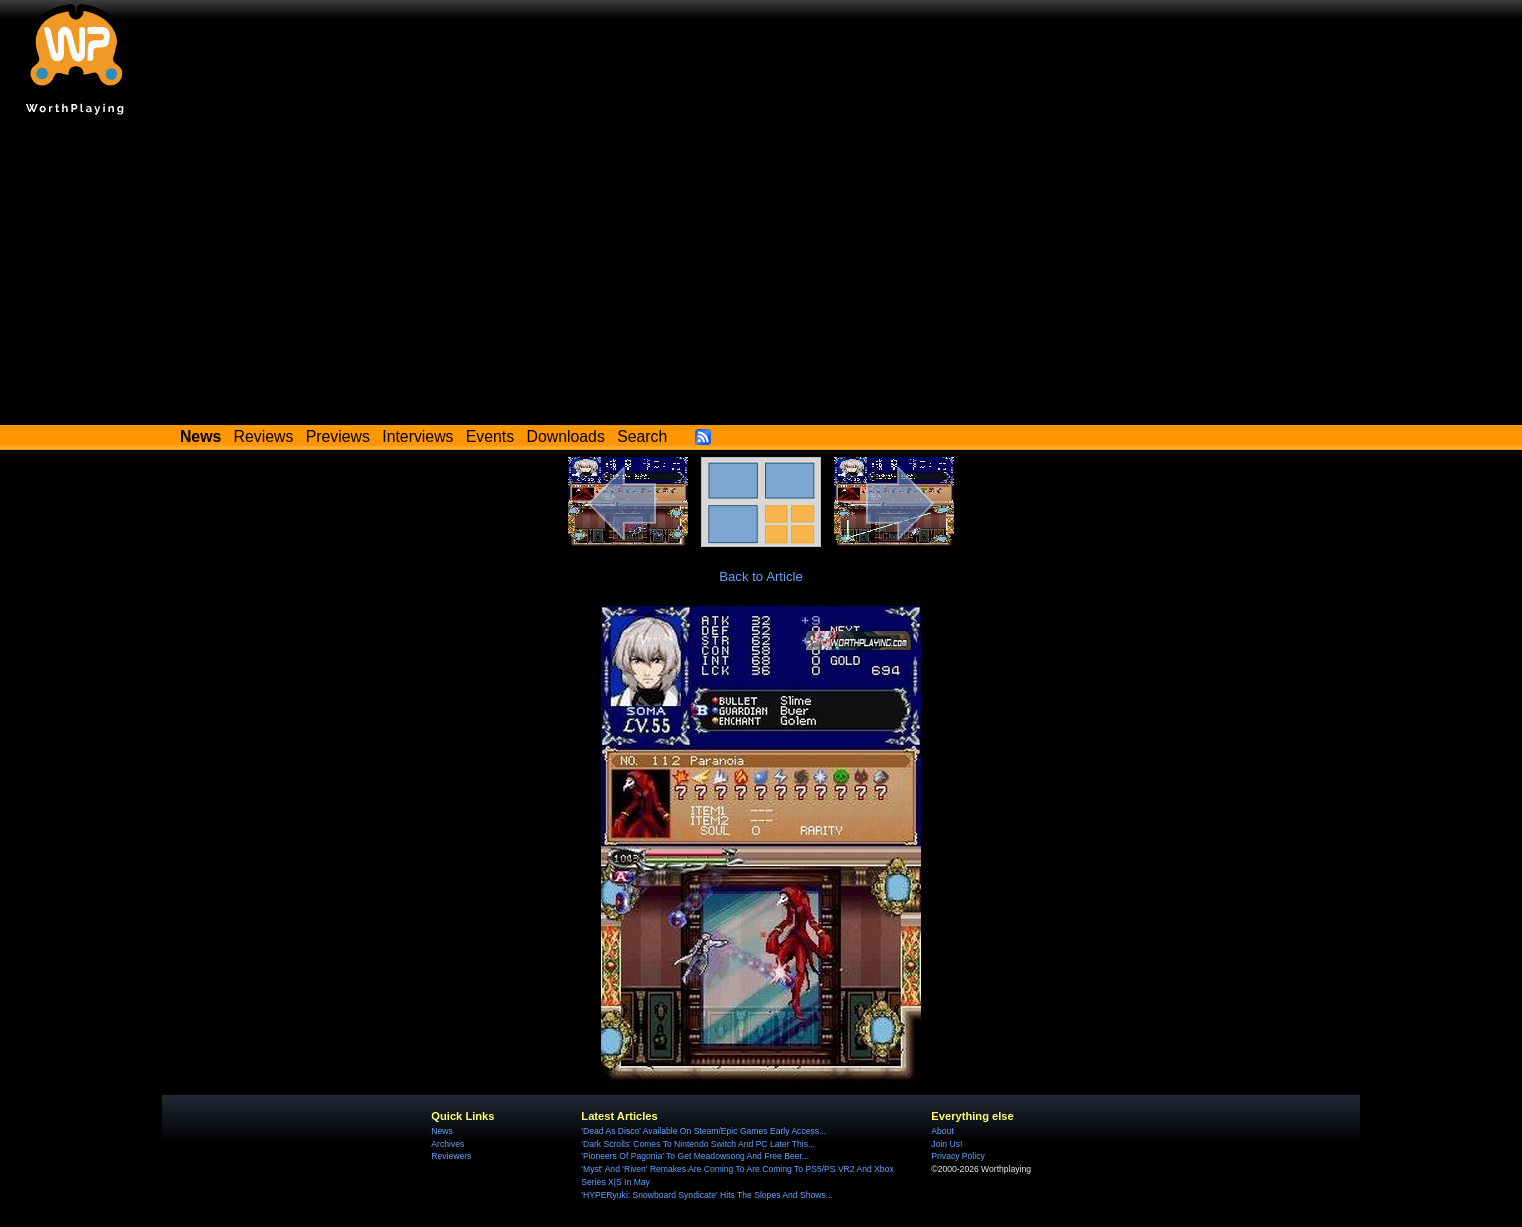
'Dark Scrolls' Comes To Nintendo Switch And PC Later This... (698, 1144)
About (942, 1131)
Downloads (566, 436)
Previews (338, 436)
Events (490, 436)
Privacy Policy (957, 1156)
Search (642, 436)
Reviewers (451, 1156)
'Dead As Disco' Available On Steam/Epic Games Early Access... (703, 1131)
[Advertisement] (761, 275)
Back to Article (761, 576)
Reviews (264, 436)
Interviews (417, 436)
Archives (447, 1144)
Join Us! (946, 1144)
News (441, 1131)
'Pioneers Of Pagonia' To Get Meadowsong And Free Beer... (695, 1156)
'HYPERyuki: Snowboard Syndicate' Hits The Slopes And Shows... (707, 1195)
